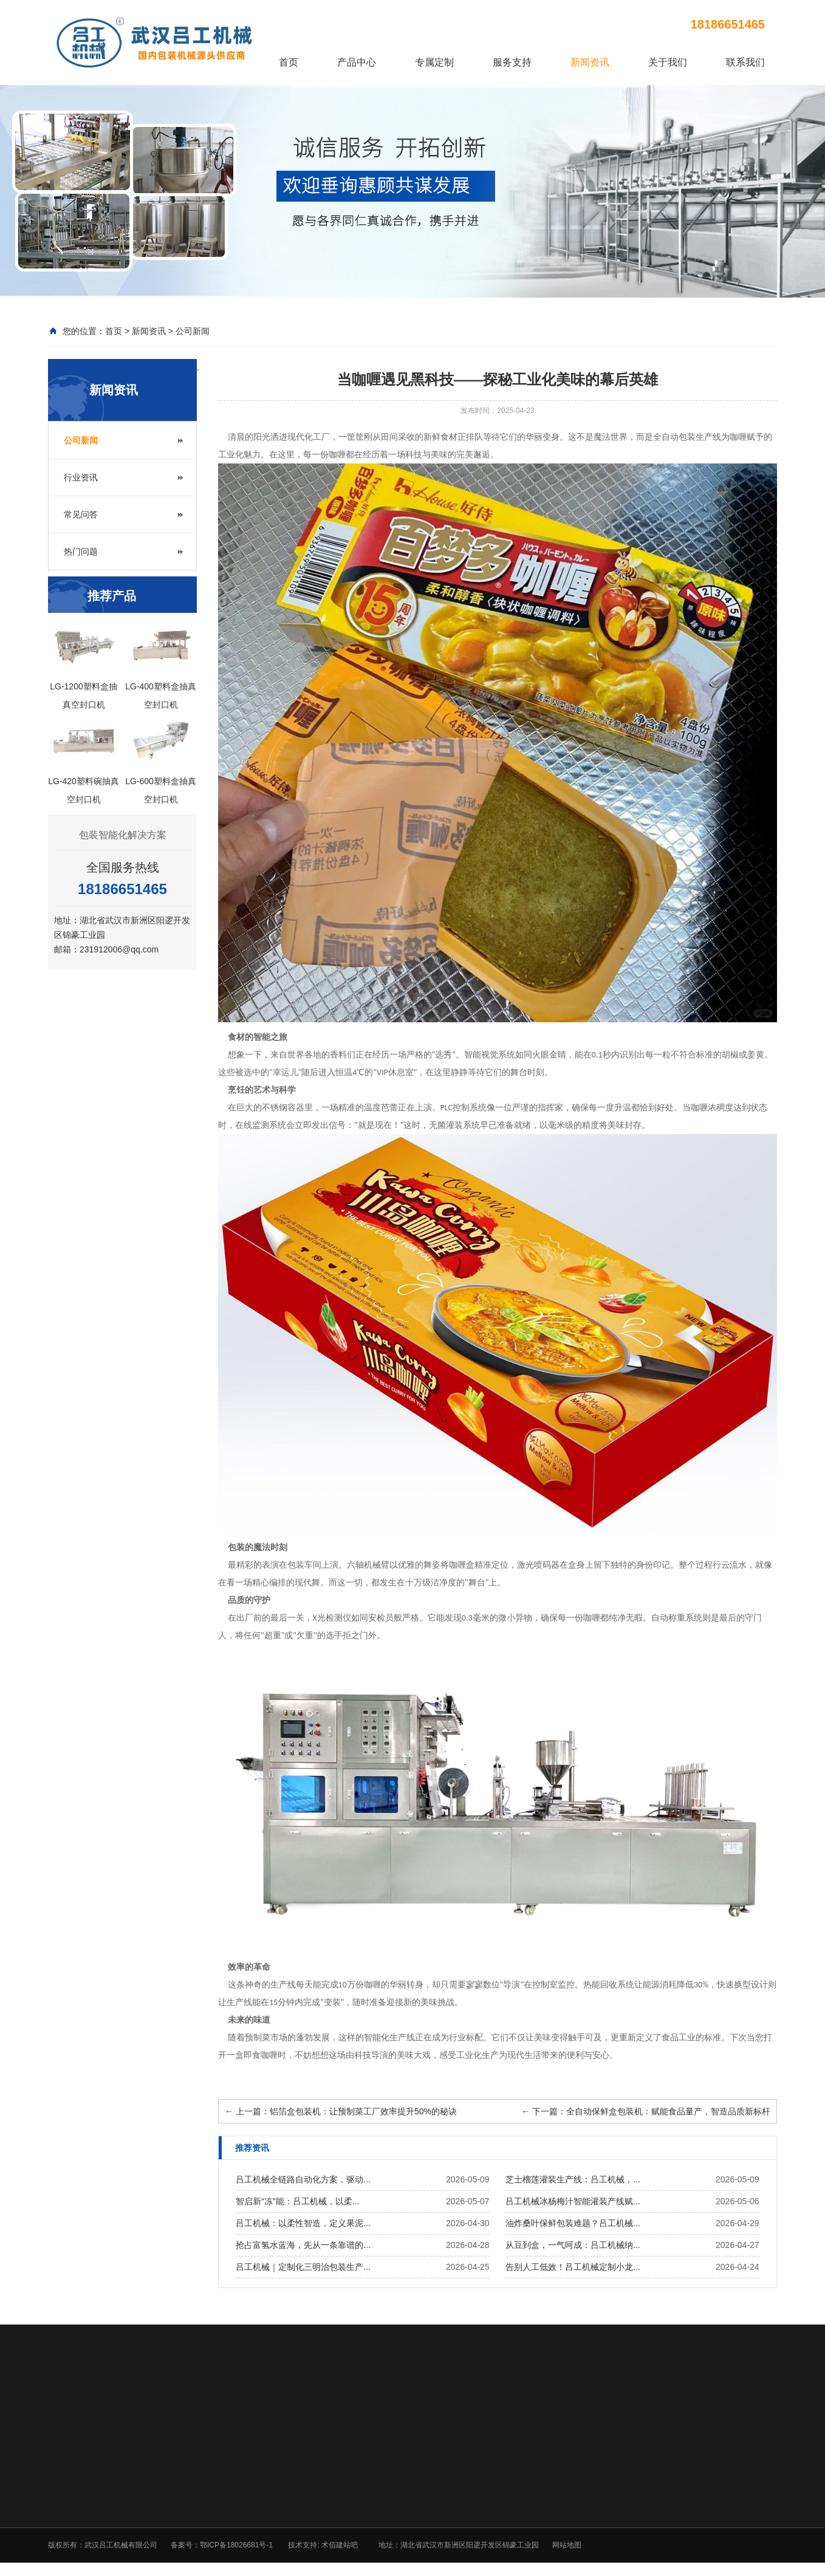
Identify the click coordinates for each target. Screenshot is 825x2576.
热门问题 (81, 551)
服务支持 (512, 62)
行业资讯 (81, 477)
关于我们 (667, 62)
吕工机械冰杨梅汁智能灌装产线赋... (572, 2201)
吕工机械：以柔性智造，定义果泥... (303, 2223)
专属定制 (434, 62)
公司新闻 (193, 331)
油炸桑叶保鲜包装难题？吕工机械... (572, 2223)
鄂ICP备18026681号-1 (236, 2545)
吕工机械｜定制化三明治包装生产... (303, 2267)
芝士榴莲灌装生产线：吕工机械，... (572, 2179)
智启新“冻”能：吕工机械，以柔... (297, 2201)
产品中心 (356, 62)
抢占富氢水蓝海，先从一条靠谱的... (303, 2245)
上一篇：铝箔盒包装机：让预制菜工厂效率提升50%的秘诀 (341, 2111)
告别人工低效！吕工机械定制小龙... (572, 2267)
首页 (288, 62)
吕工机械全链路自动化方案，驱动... (303, 2179)
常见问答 (81, 514)
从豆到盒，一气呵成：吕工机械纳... (572, 2245)
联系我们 (745, 62)
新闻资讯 (589, 62)
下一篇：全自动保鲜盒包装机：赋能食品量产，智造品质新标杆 (645, 2111)
